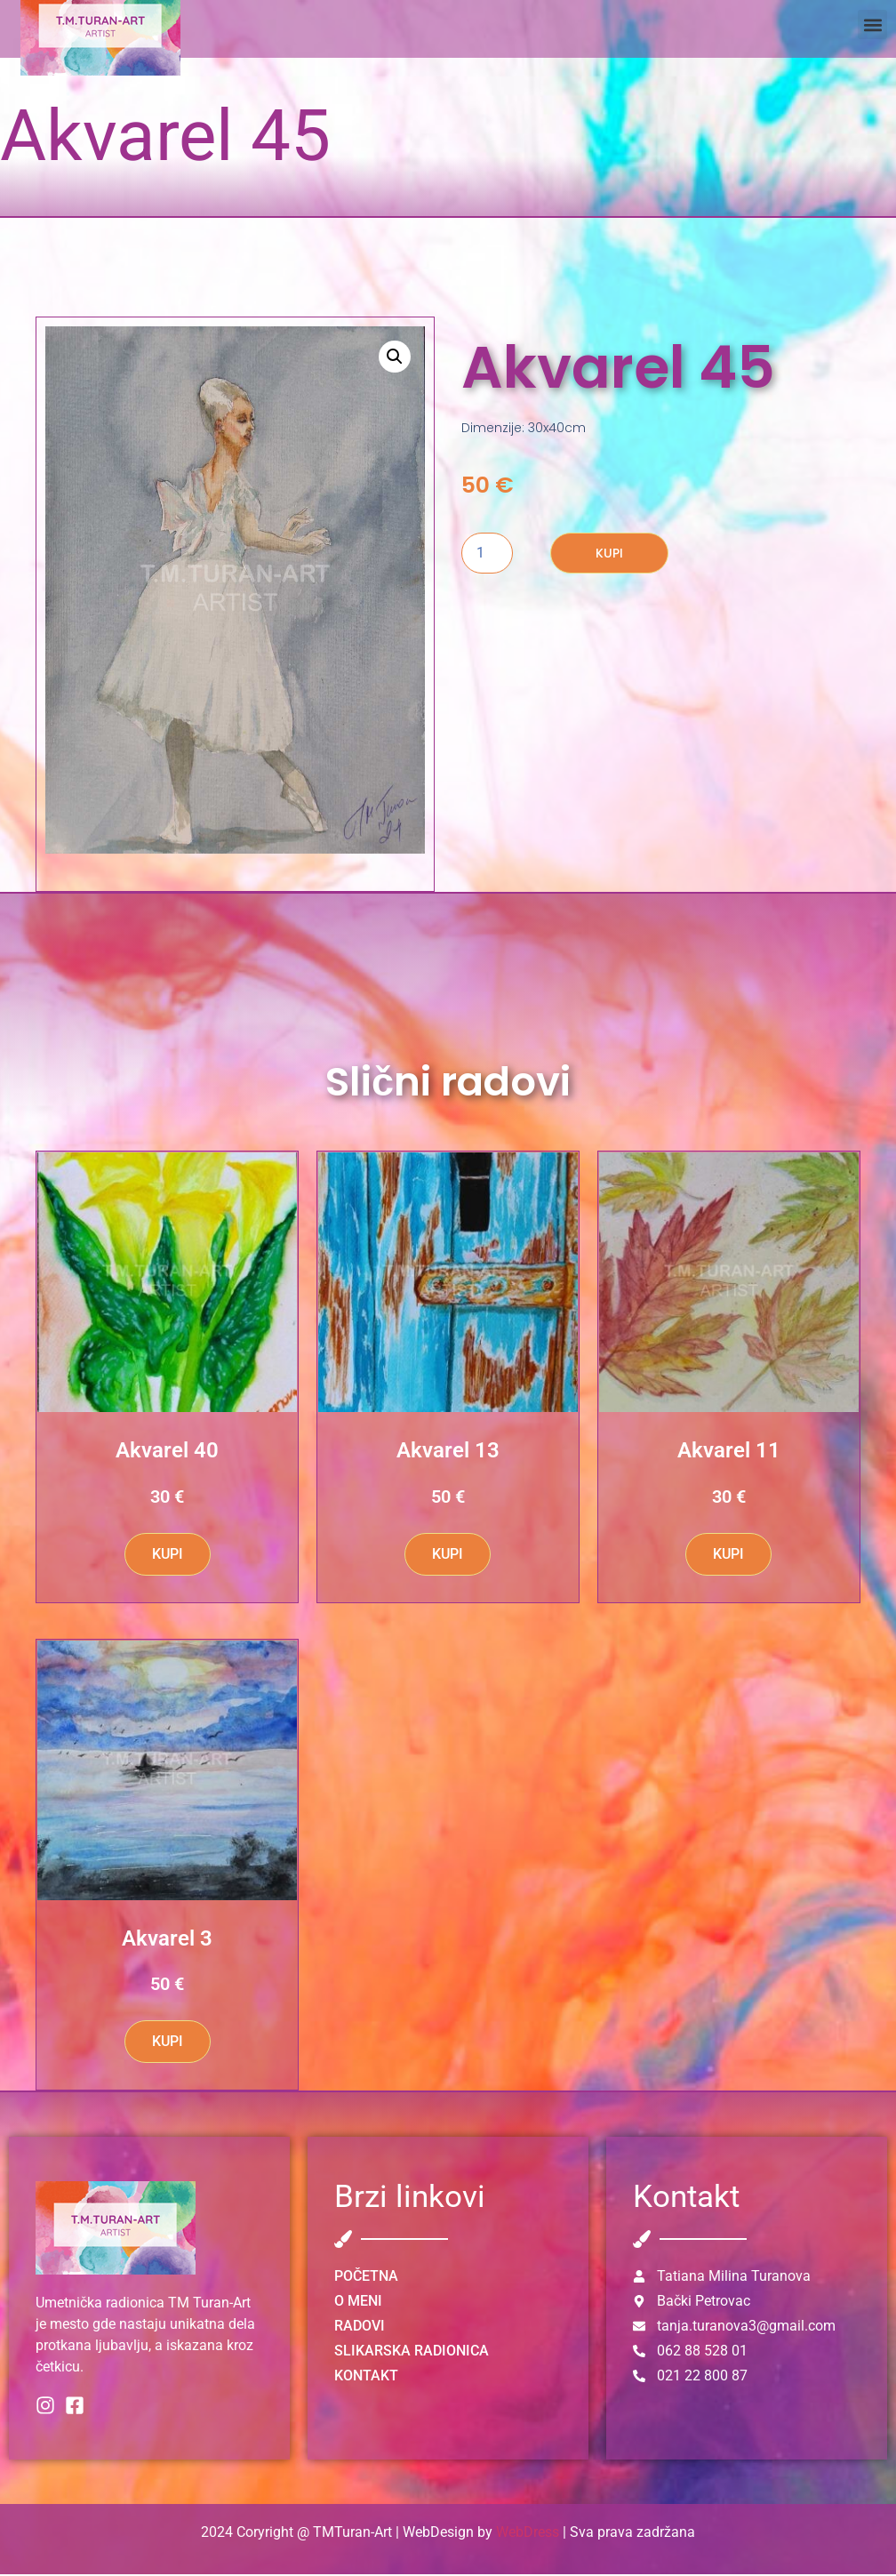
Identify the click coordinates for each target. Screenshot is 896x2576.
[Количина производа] (487, 554)
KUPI (609, 555)
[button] (872, 24)
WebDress (527, 2533)
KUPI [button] (167, 1555)
